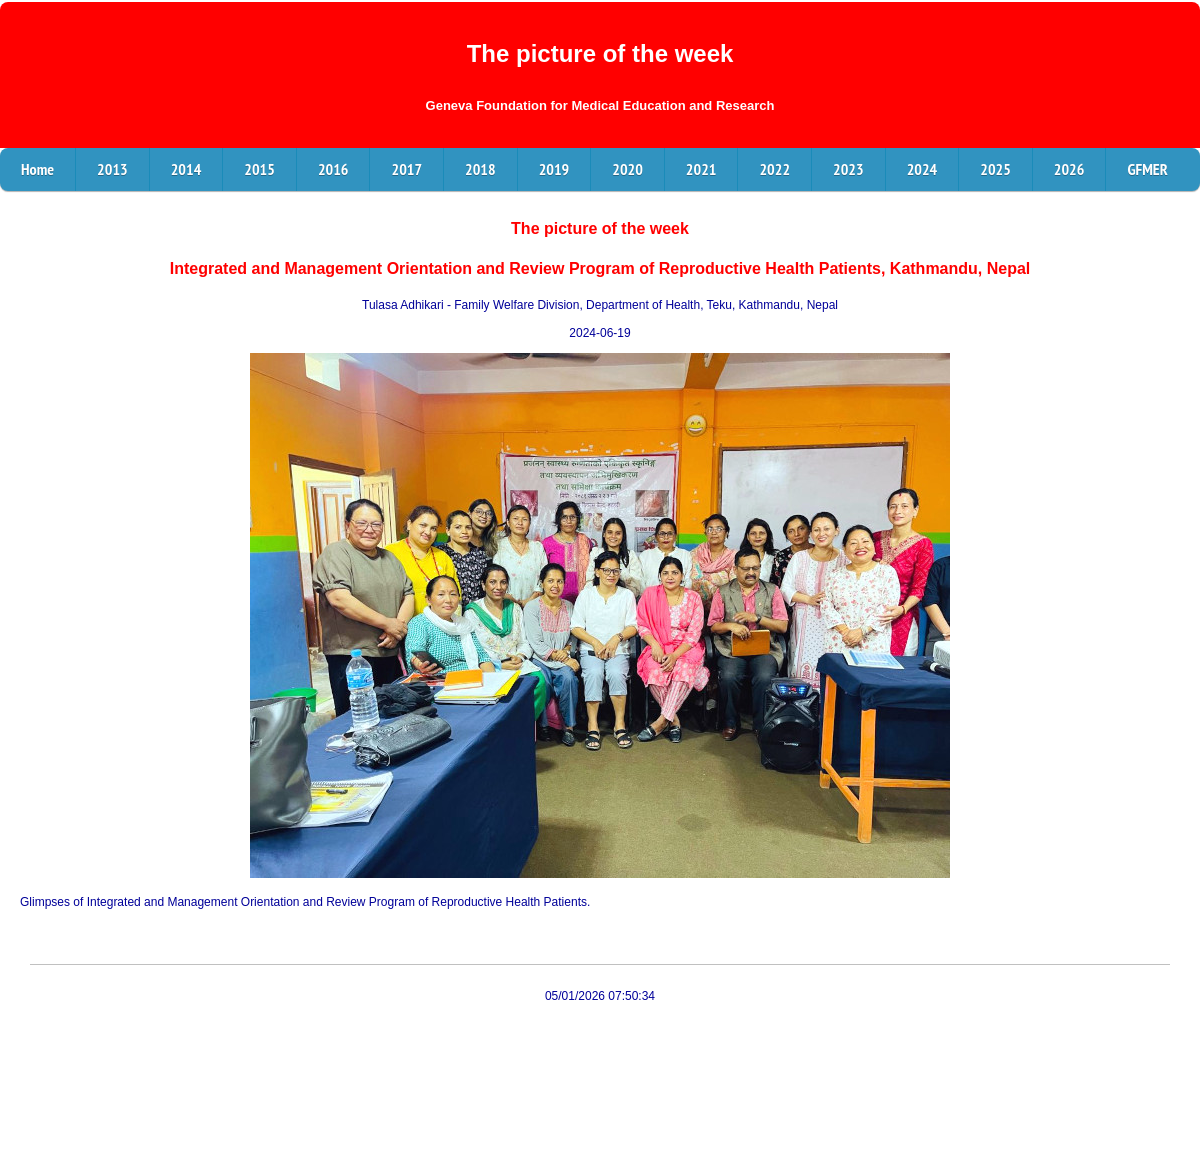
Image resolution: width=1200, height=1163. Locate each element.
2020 (627, 169)
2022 (774, 169)
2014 (186, 169)
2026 (1069, 169)
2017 (406, 169)
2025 (995, 169)
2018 (480, 169)
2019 (554, 169)
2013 (112, 169)
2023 (848, 169)
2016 (333, 169)
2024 (922, 169)
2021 (701, 169)
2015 (259, 169)
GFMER (1147, 169)
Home (37, 169)
